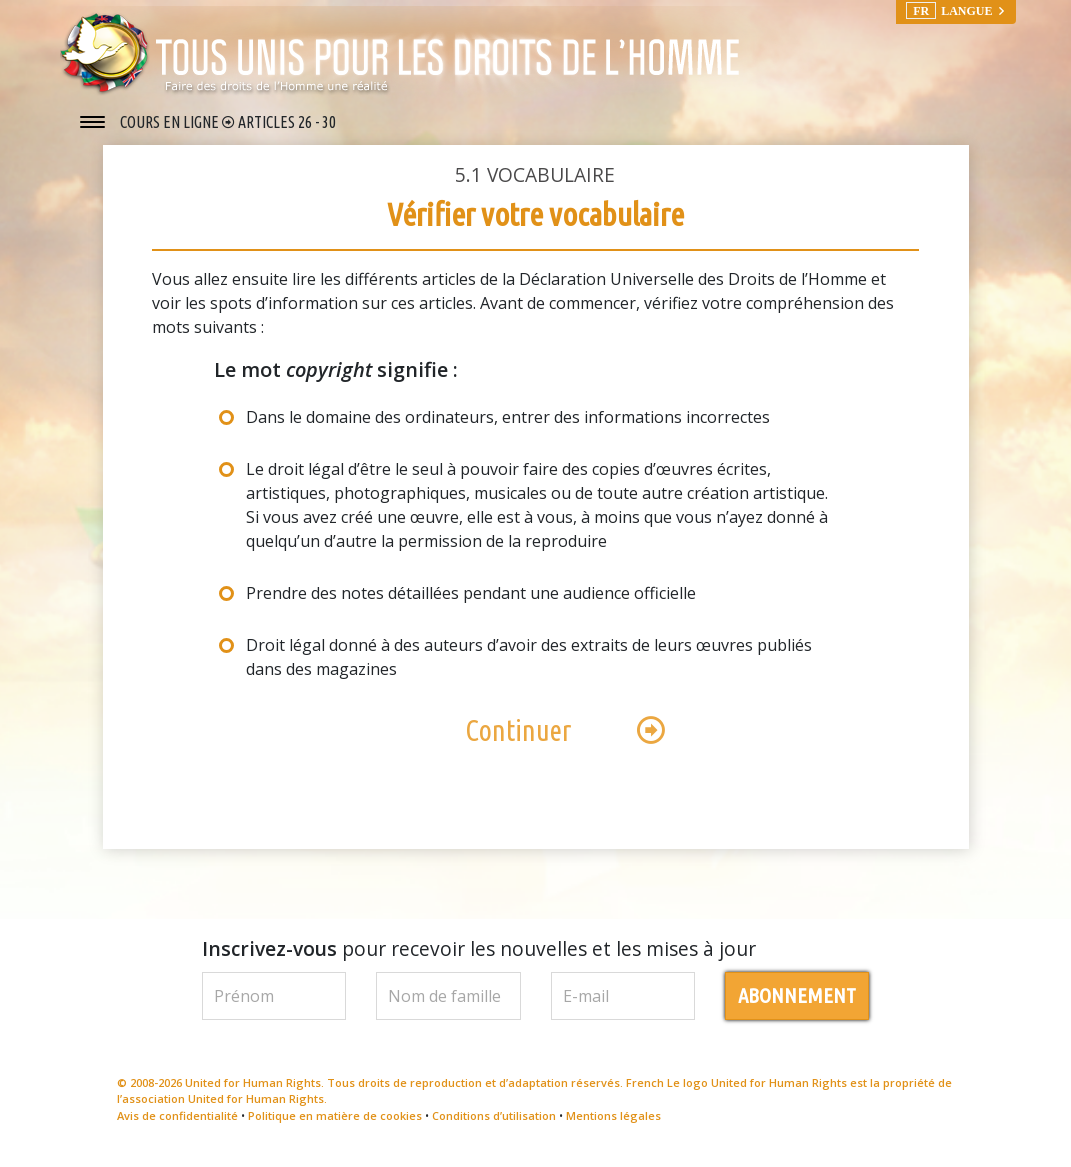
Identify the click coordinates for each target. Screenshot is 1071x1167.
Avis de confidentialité (177, 1125)
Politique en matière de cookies (335, 1125)
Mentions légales (613, 1125)
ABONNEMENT (797, 1005)
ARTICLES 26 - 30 (287, 122)
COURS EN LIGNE (171, 122)
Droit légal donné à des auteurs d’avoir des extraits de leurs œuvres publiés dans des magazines (529, 667)
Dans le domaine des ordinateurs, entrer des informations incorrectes (508, 427)
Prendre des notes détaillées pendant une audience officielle (471, 603)
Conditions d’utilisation (494, 1125)
